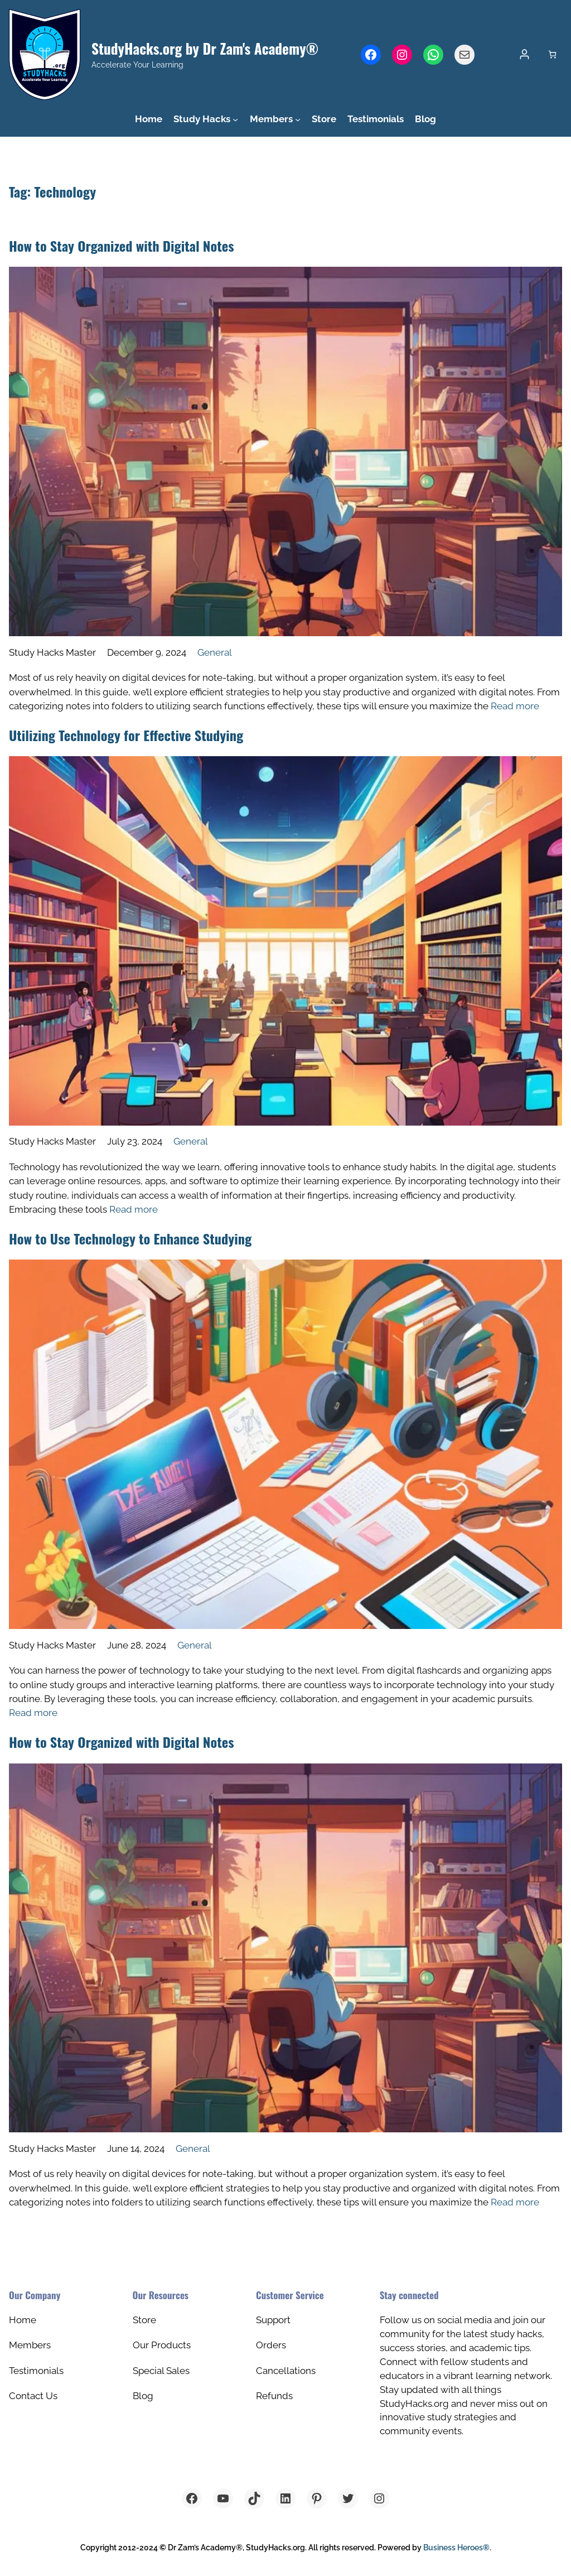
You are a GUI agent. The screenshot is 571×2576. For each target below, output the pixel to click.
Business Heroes (456, 2547)
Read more (515, 706)
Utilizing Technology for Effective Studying (126, 735)
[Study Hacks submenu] (235, 119)
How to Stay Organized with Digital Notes (121, 246)
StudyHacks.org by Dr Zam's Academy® (204, 48)
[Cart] (552, 54)
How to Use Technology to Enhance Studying (130, 1238)
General (214, 652)
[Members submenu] (298, 119)
